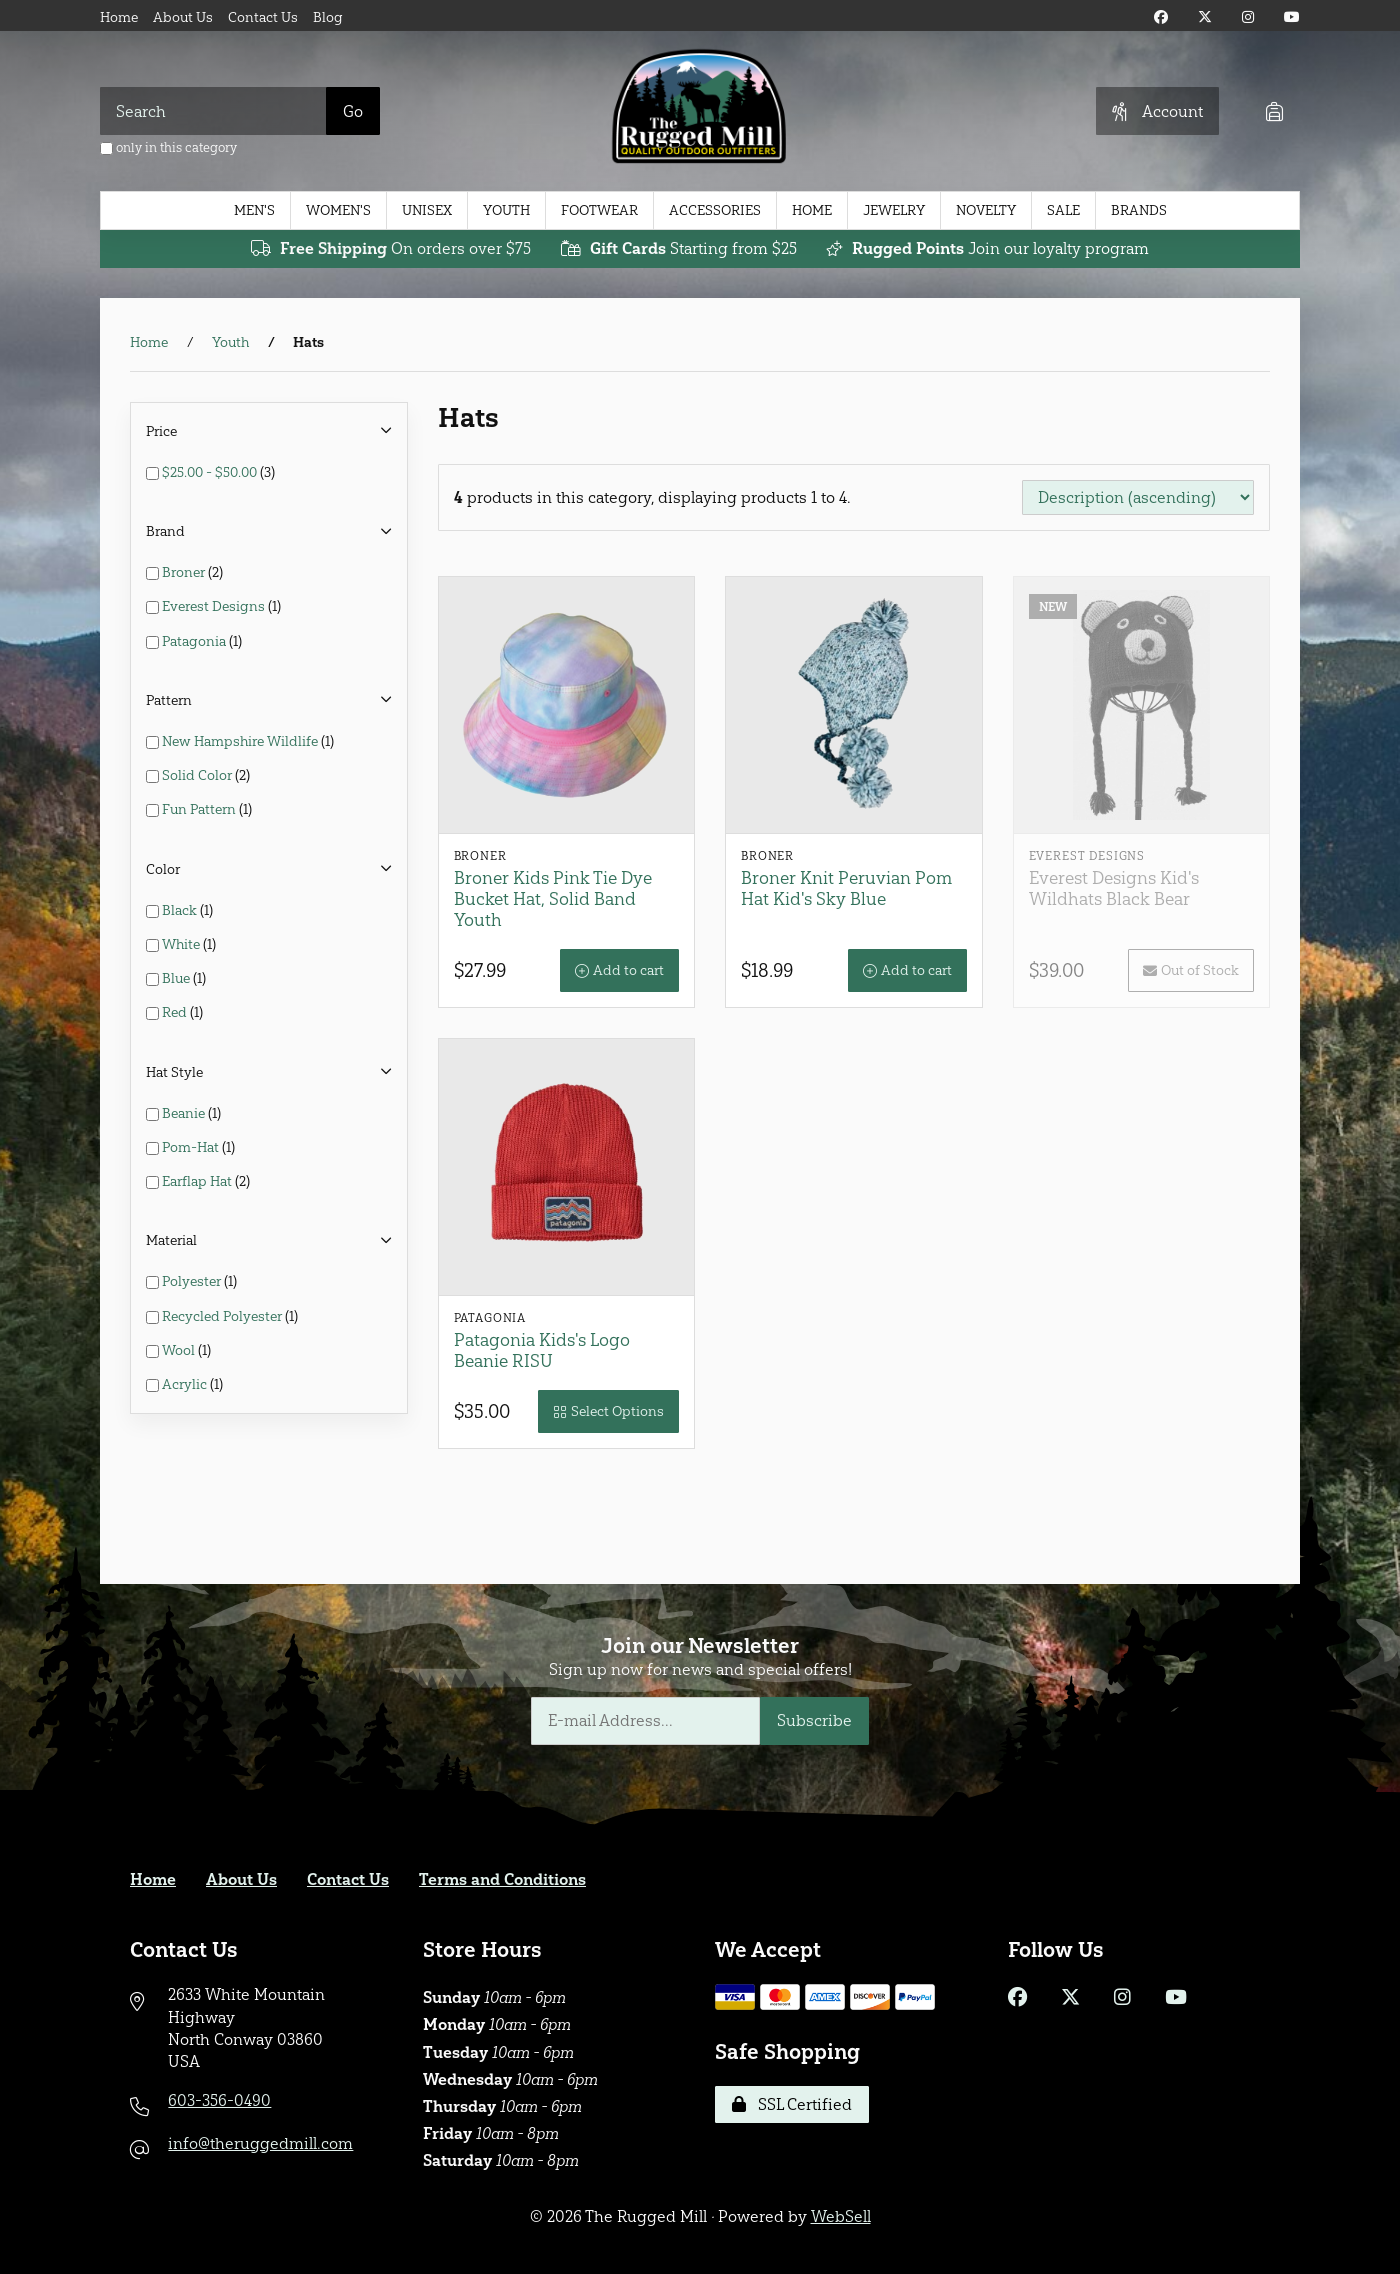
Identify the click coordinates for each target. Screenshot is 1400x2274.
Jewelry (894, 210)
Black (181, 910)
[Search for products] (213, 111)
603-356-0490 (219, 2100)
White (182, 944)
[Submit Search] (353, 111)
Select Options (608, 1411)
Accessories (715, 210)
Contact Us (263, 17)
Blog (328, 17)
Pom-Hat (192, 1147)
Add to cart (619, 970)
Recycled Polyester (223, 1316)
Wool (180, 1350)
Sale (1063, 210)
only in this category (168, 147)
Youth (506, 210)
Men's (254, 210)
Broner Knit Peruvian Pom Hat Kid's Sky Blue (846, 888)
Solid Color (198, 775)
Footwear (599, 210)
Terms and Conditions (502, 1879)
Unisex (427, 210)
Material (269, 1240)
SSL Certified (792, 2104)
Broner (185, 572)
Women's (338, 210)
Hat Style (269, 1072)
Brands (1139, 210)
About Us (183, 17)
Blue (177, 978)
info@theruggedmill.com (260, 2143)
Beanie (185, 1113)
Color (269, 869)
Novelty (986, 210)
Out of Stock (1191, 970)
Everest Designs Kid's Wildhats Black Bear (1114, 888)
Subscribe (814, 1720)
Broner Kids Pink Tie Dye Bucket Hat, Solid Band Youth (553, 899)
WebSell (841, 2216)
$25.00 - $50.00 (211, 472)
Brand (269, 531)
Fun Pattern (200, 809)
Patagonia (195, 641)
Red (176, 1012)
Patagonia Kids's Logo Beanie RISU (542, 1350)
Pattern (269, 700)
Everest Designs (215, 606)
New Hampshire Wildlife (241, 741)
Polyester (193, 1281)
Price (269, 431)
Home (119, 17)
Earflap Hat (198, 1181)
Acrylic (186, 1384)
